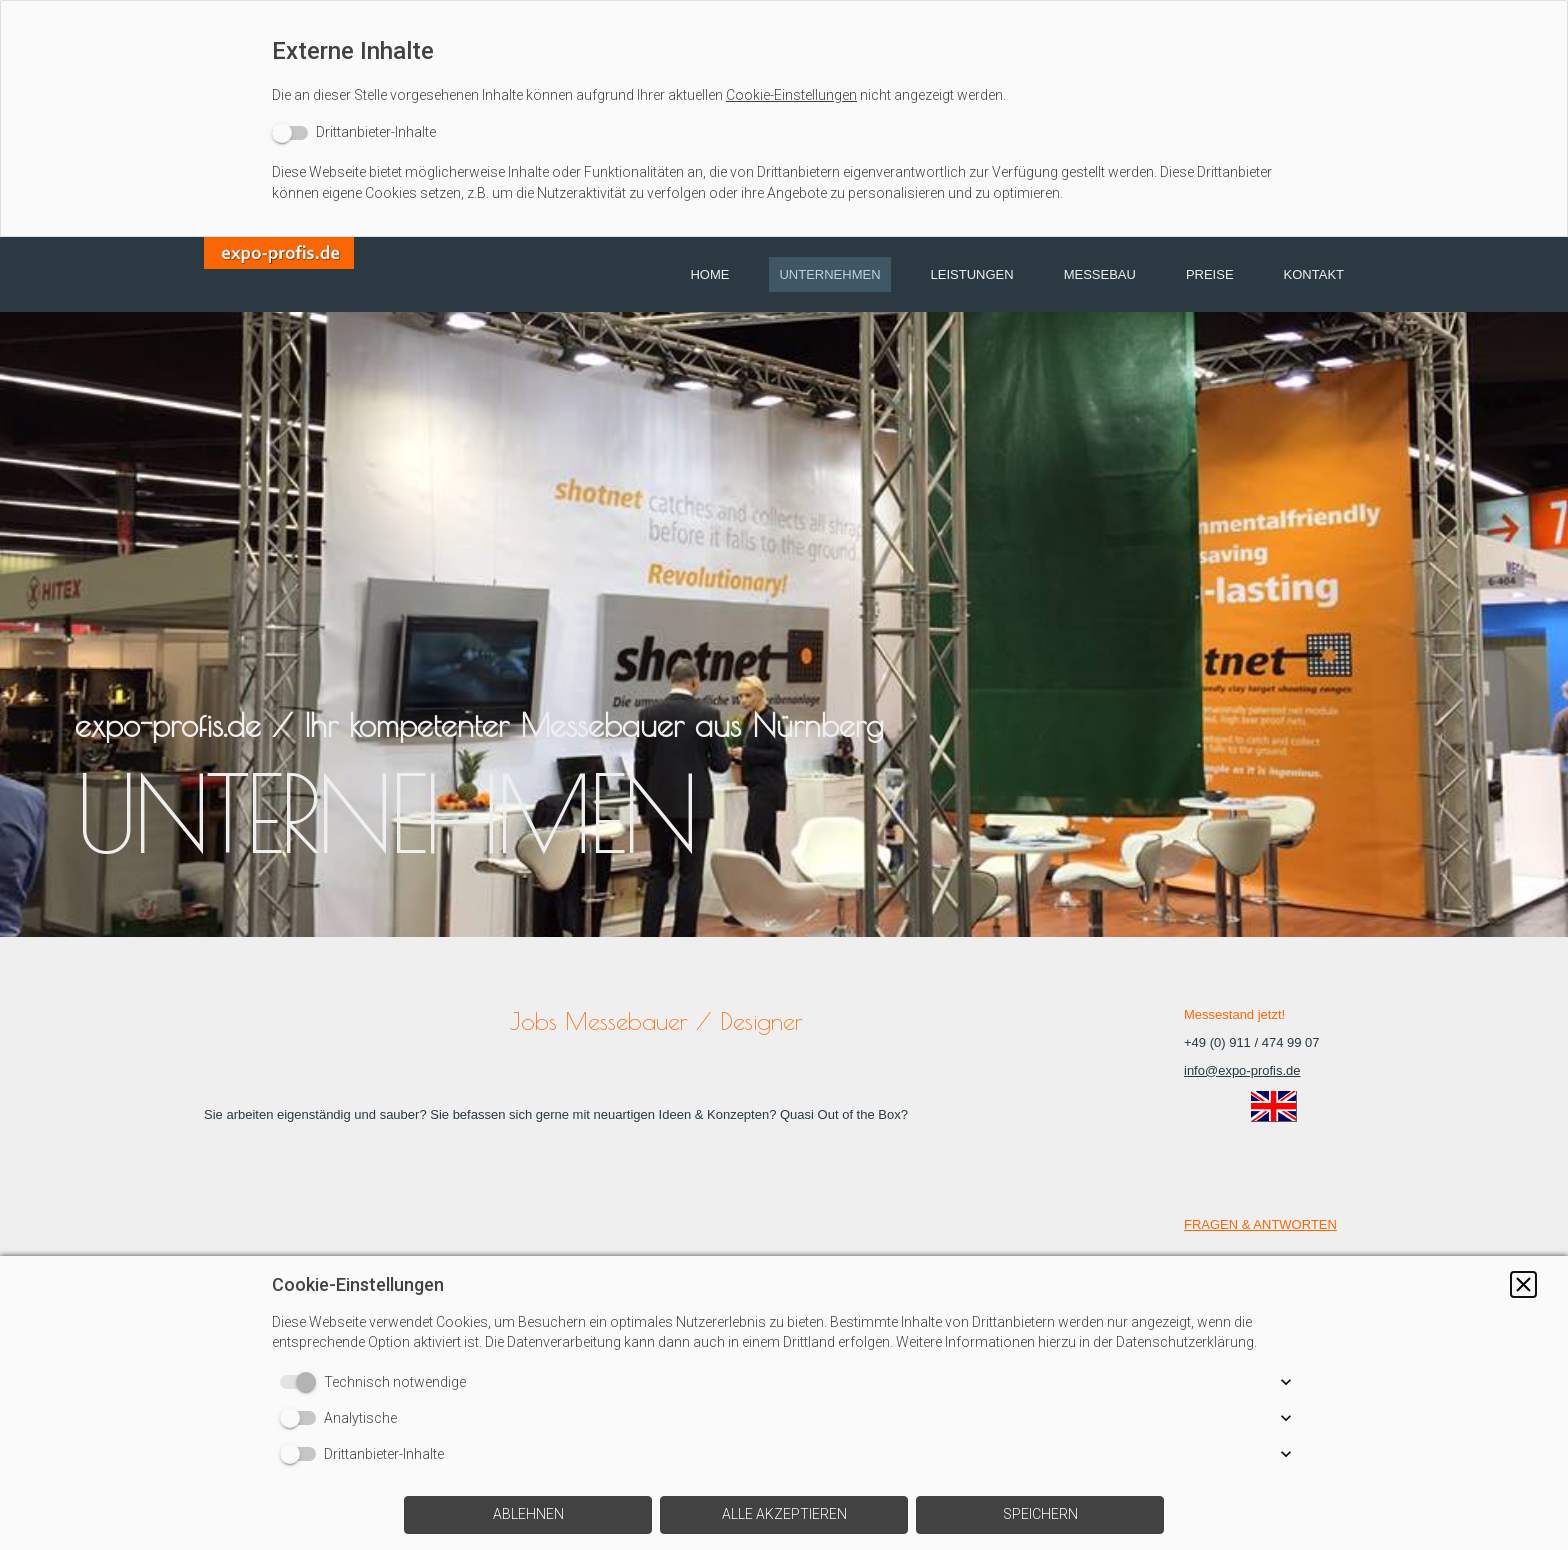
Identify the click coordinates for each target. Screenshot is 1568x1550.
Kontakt (1314, 274)
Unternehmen (829, 274)
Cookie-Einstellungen (791, 95)
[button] (1523, 1284)
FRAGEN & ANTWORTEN (1260, 1224)
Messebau (1100, 274)
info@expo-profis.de (1242, 1070)
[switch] (354, 132)
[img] (279, 274)
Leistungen (972, 274)
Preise (1210, 274)
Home (709, 274)
